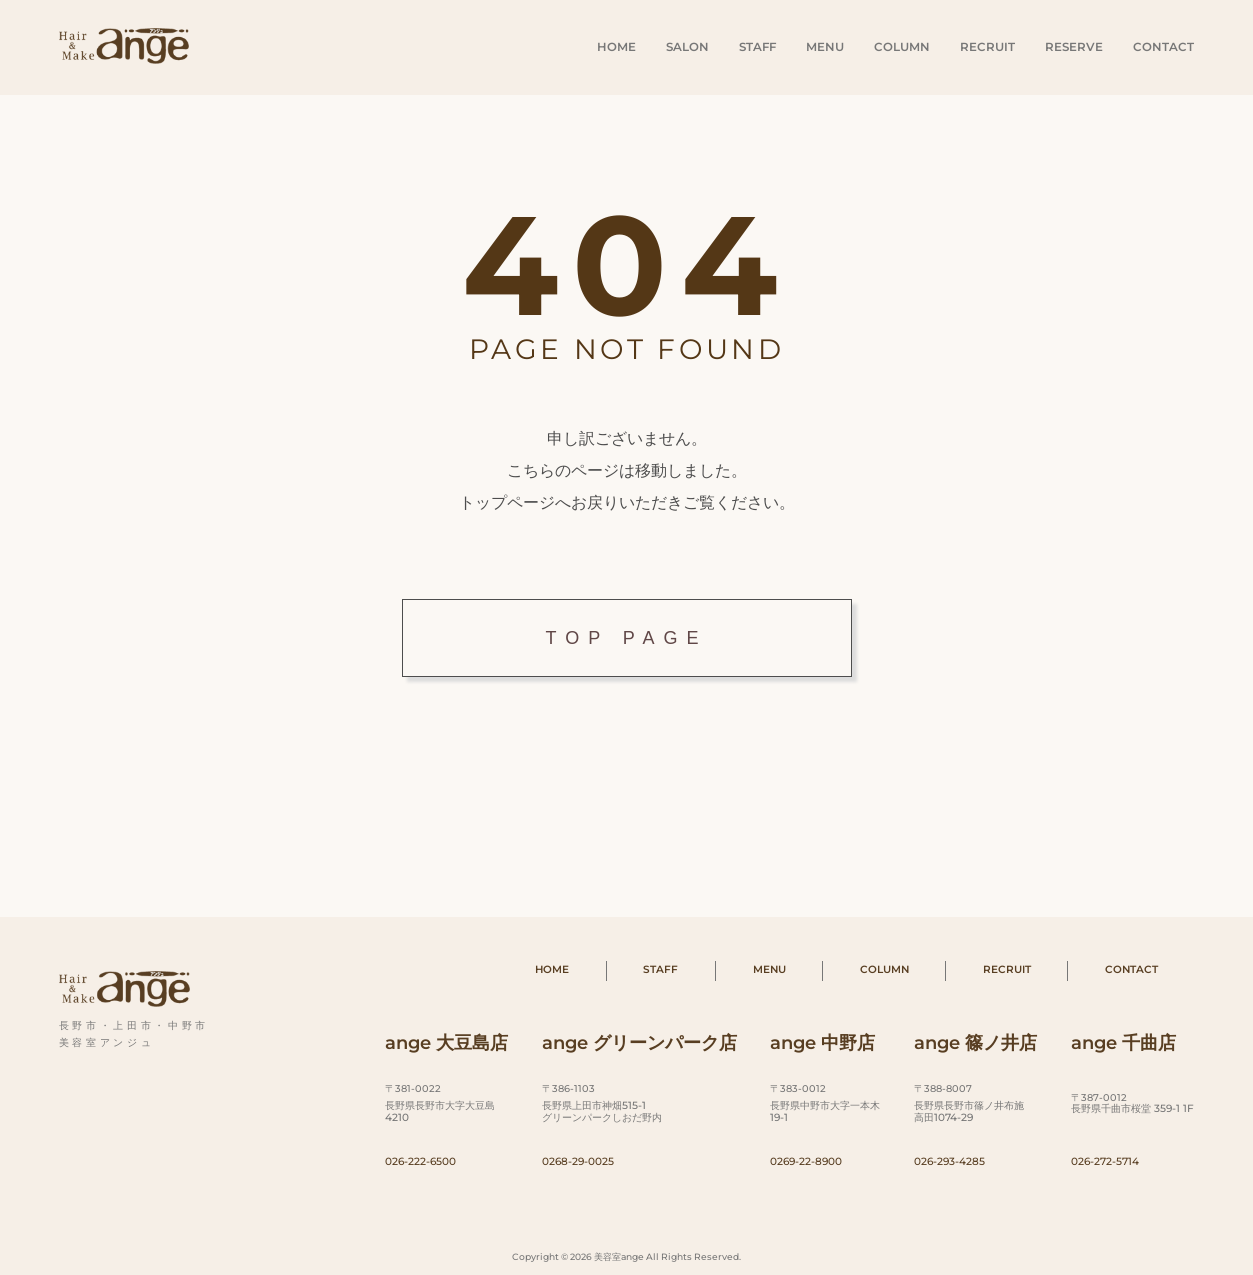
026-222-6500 (420, 1161)
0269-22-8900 (806, 1161)
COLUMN (902, 47)
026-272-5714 (1105, 1161)
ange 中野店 (822, 1043)
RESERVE (1074, 47)
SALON (687, 47)
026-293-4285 (949, 1161)
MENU (825, 47)
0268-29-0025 (578, 1161)
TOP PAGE (626, 638)
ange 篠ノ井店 (975, 1043)
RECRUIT (987, 47)
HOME (616, 47)
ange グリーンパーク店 (639, 1043)
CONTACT (1163, 47)
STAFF (757, 47)
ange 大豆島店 (446, 1043)
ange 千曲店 (1123, 1043)
